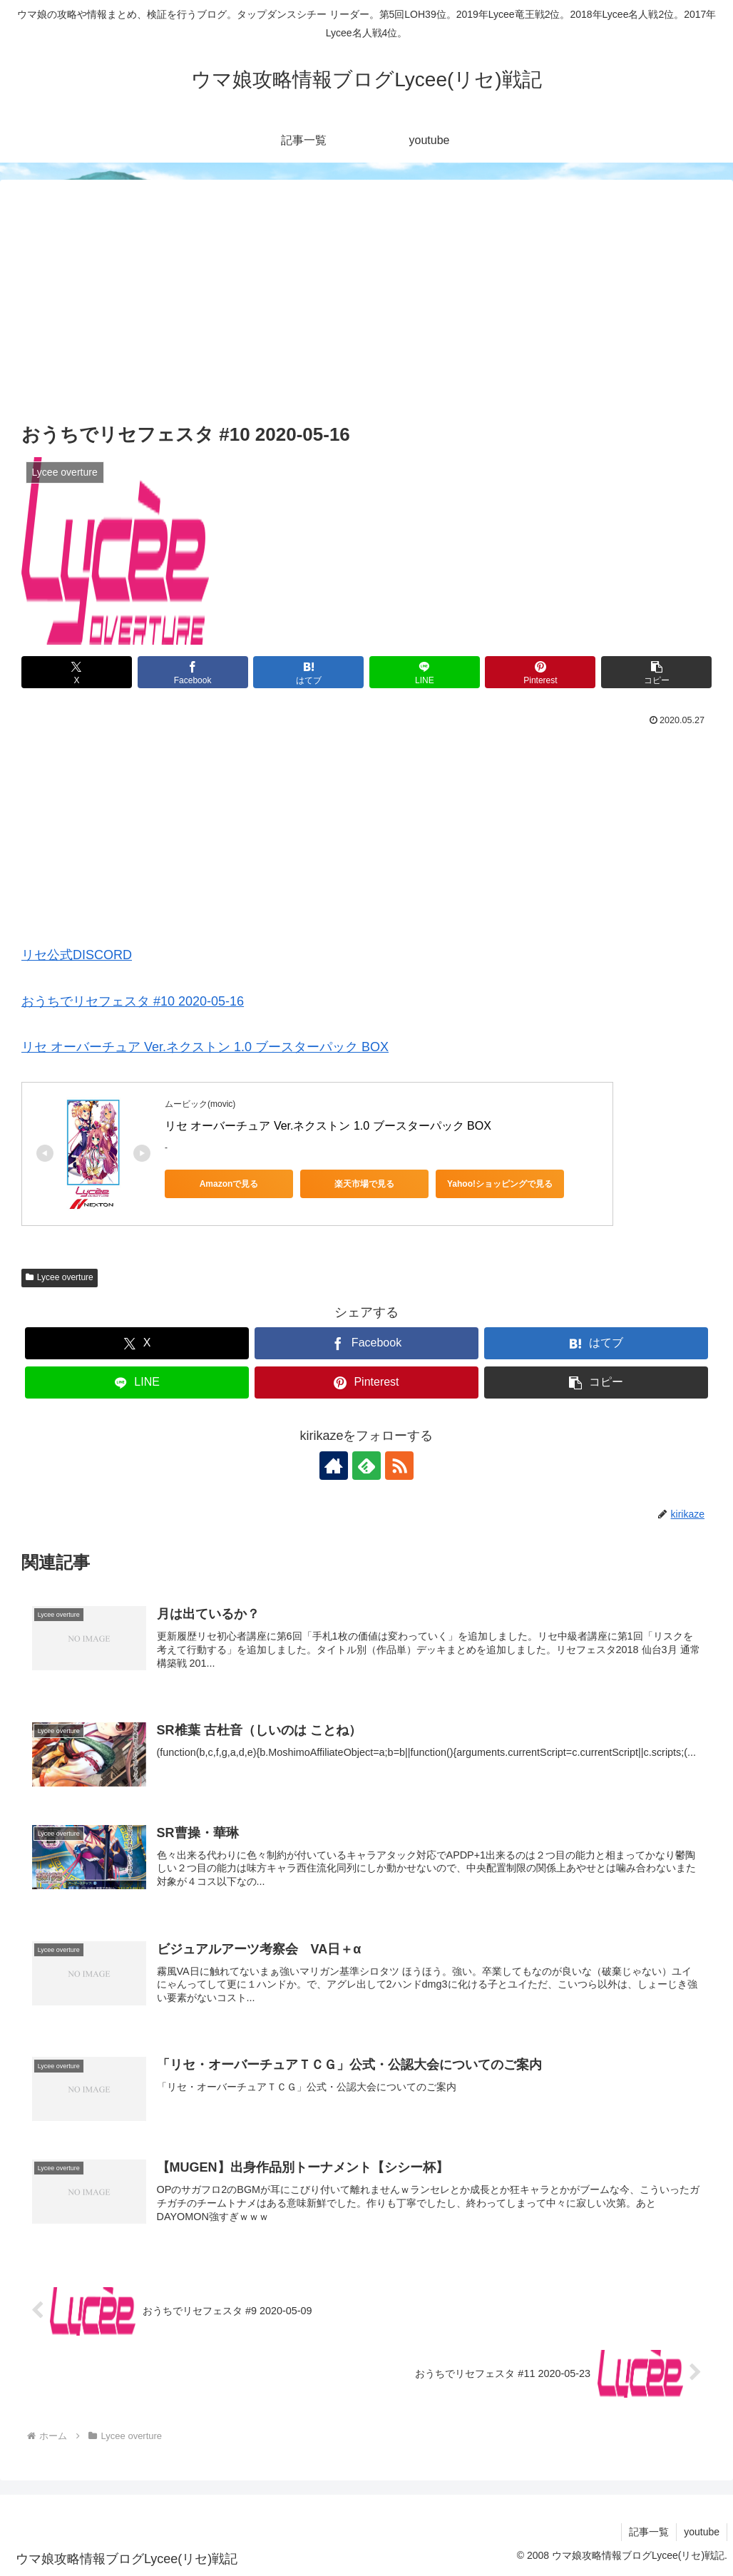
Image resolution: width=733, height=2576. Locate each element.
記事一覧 (649, 2531)
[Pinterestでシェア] (540, 672)
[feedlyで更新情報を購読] (366, 1465)
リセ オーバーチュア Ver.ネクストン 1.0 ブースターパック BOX (205, 1047)
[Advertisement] (366, 312)
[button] (656, 672)
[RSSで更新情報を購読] (399, 1465)
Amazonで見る (229, 1184)
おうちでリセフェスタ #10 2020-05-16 (132, 1001)
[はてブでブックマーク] (308, 672)
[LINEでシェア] (424, 672)
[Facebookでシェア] (193, 672)
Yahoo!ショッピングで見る (500, 1184)
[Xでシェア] (76, 672)
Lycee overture (59, 1277)
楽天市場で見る (364, 1184)
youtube (701, 2531)
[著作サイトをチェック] (333, 1465)
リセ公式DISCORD (76, 955)
